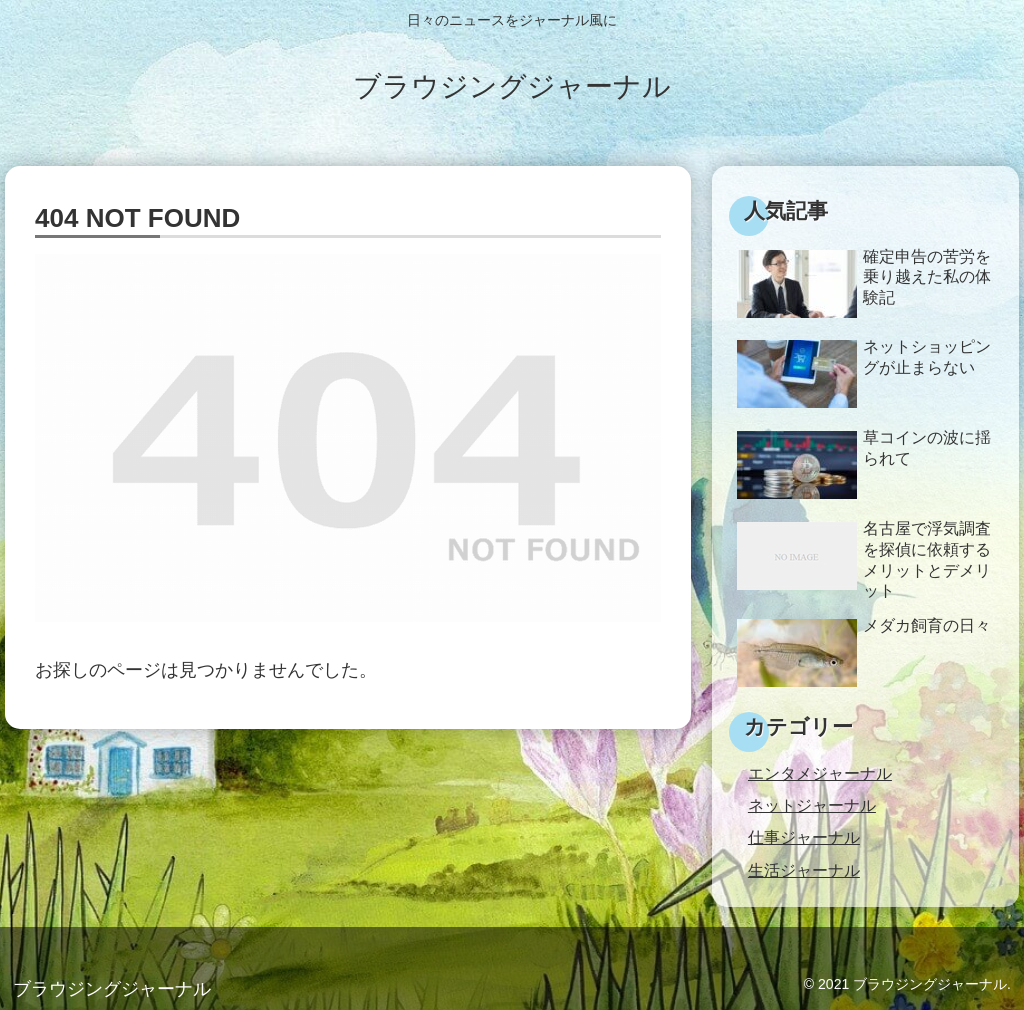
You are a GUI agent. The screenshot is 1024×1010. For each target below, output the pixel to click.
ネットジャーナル (812, 805)
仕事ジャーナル (804, 837)
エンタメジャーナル (820, 773)
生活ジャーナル (804, 870)
